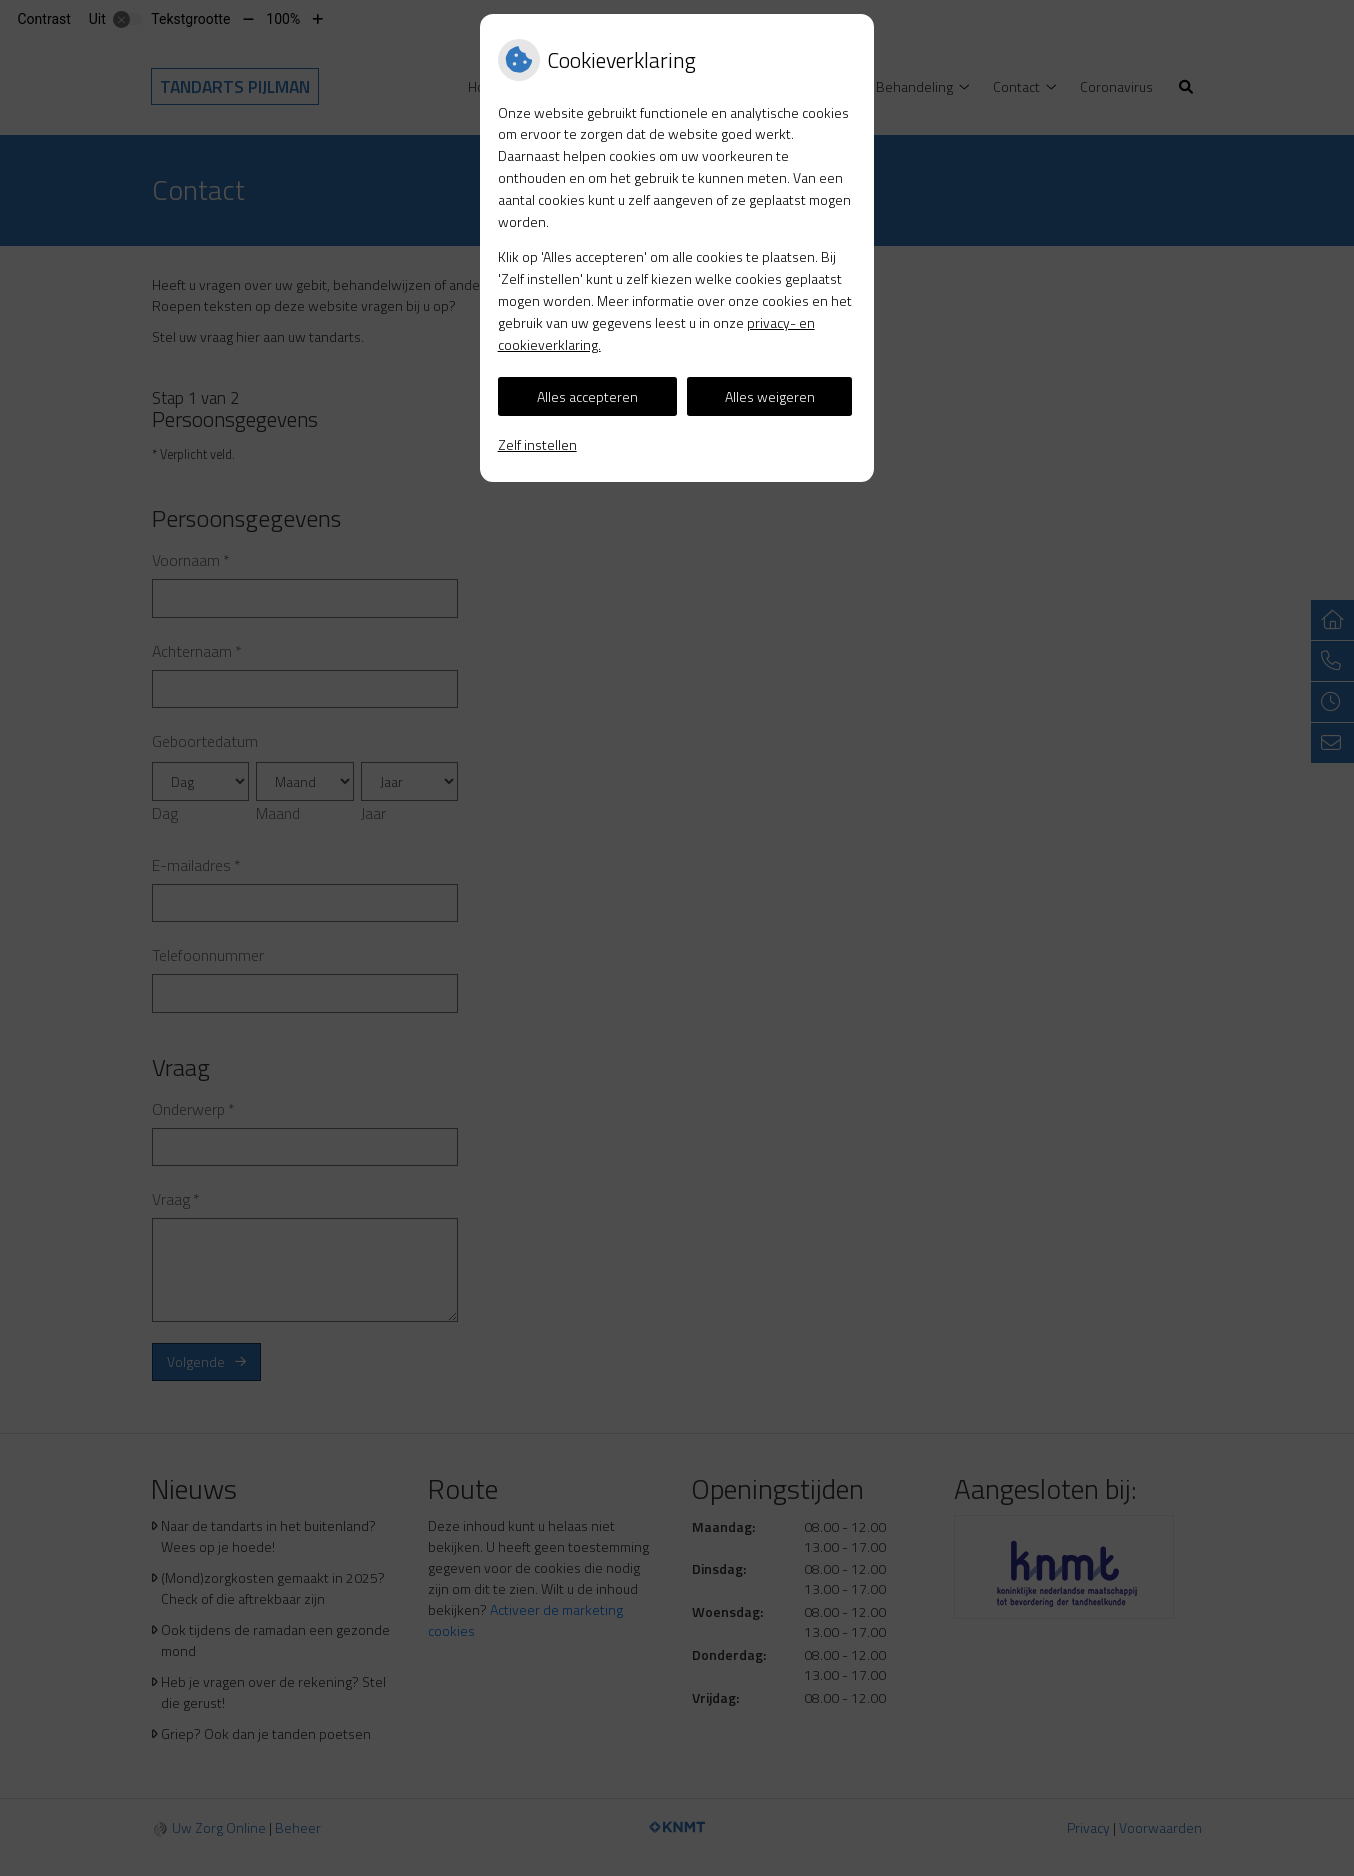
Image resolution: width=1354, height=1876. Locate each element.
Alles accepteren (587, 396)
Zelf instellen (537, 444)
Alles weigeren (770, 396)
